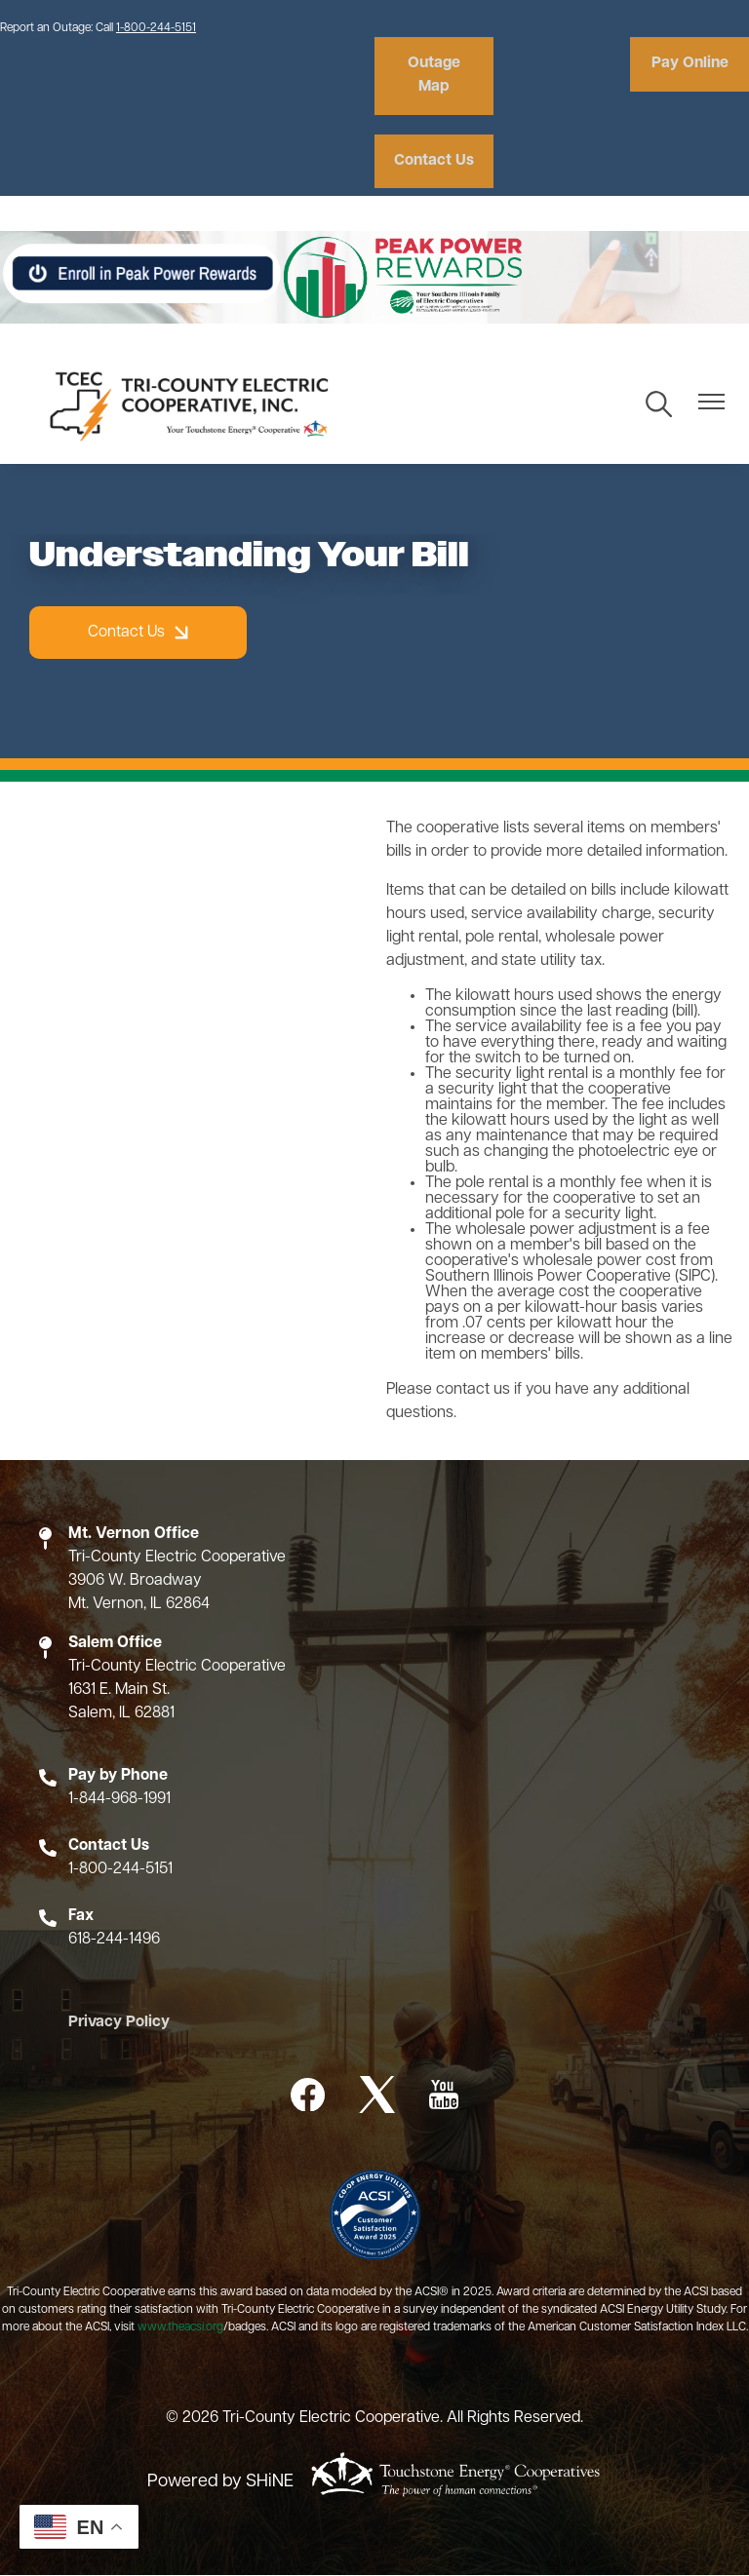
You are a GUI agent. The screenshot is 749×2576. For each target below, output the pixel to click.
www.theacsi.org (180, 2328)
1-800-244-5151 (156, 28)
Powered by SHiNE (220, 2482)
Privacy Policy (112, 2024)
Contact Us (430, 162)
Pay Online (692, 64)
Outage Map (431, 76)
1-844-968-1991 (119, 1800)
